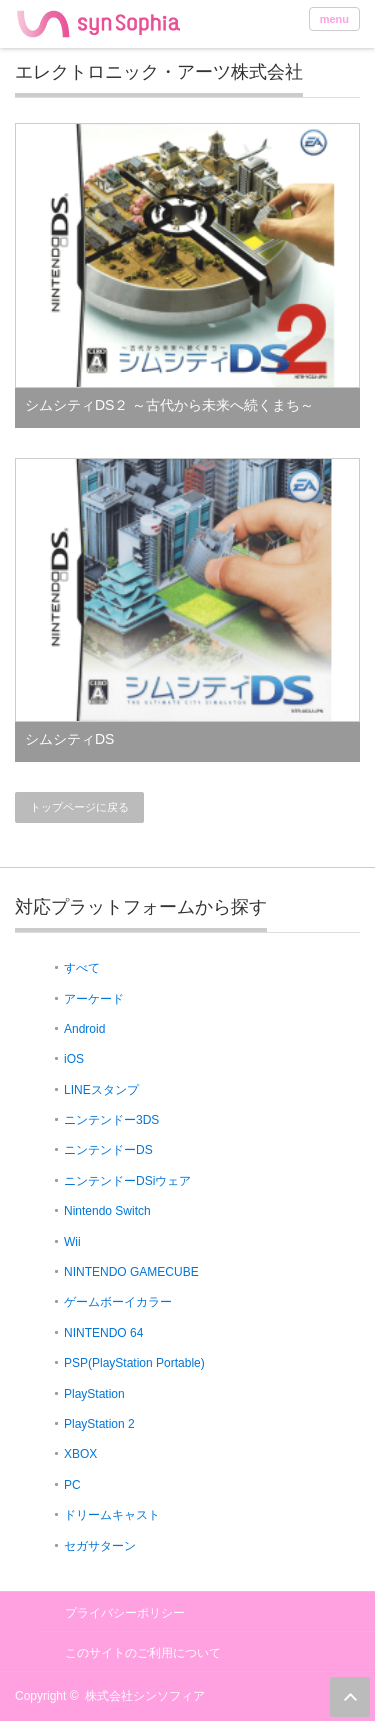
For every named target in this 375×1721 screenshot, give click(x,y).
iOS (74, 1059)
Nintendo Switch (107, 1211)
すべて (82, 968)
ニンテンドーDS (108, 1150)
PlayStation (94, 1394)
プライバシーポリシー (125, 1613)
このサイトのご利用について (143, 1653)
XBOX (80, 1454)
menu (334, 19)
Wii (72, 1242)
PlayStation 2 (99, 1424)
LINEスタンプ (101, 1090)
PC (72, 1485)
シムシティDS (69, 739)
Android (84, 1029)
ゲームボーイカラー (118, 1302)
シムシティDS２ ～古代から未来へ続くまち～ (169, 405)
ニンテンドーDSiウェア (127, 1181)
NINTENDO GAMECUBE (131, 1272)
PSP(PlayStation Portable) (134, 1363)
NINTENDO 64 (103, 1333)
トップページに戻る (79, 807)
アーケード (94, 999)
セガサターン (100, 1546)
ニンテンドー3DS (111, 1120)
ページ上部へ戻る (350, 1697)
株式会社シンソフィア (145, 1696)
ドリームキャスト (112, 1515)
